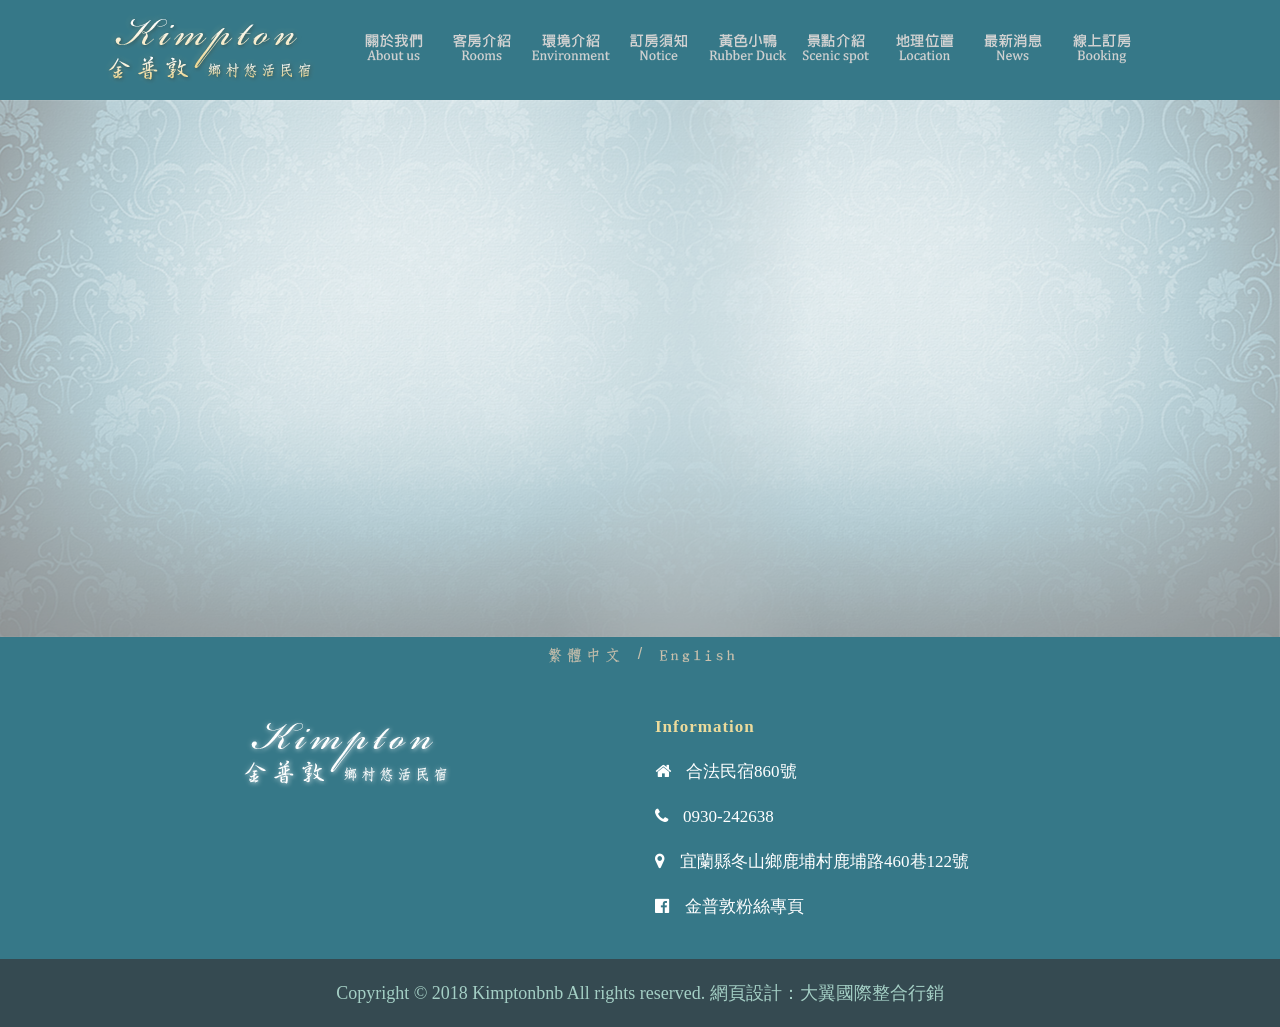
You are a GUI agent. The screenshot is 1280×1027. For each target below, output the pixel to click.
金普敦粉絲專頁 (744, 906)
